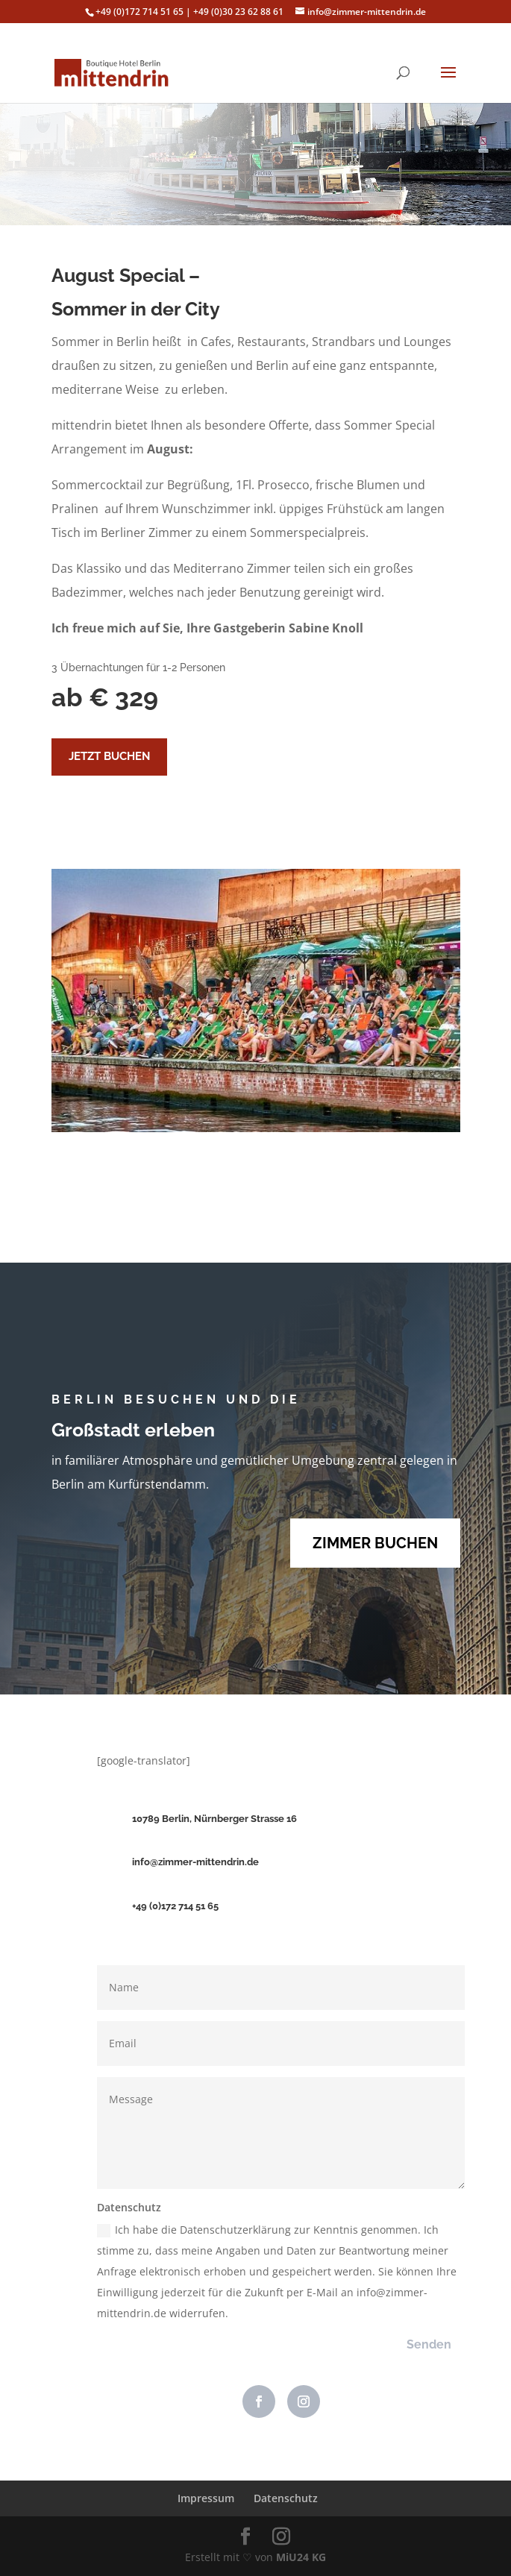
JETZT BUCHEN (109, 756)
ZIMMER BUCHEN (375, 1543)
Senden (429, 2344)
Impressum (206, 2498)
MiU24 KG (301, 2557)
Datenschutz (286, 2498)
